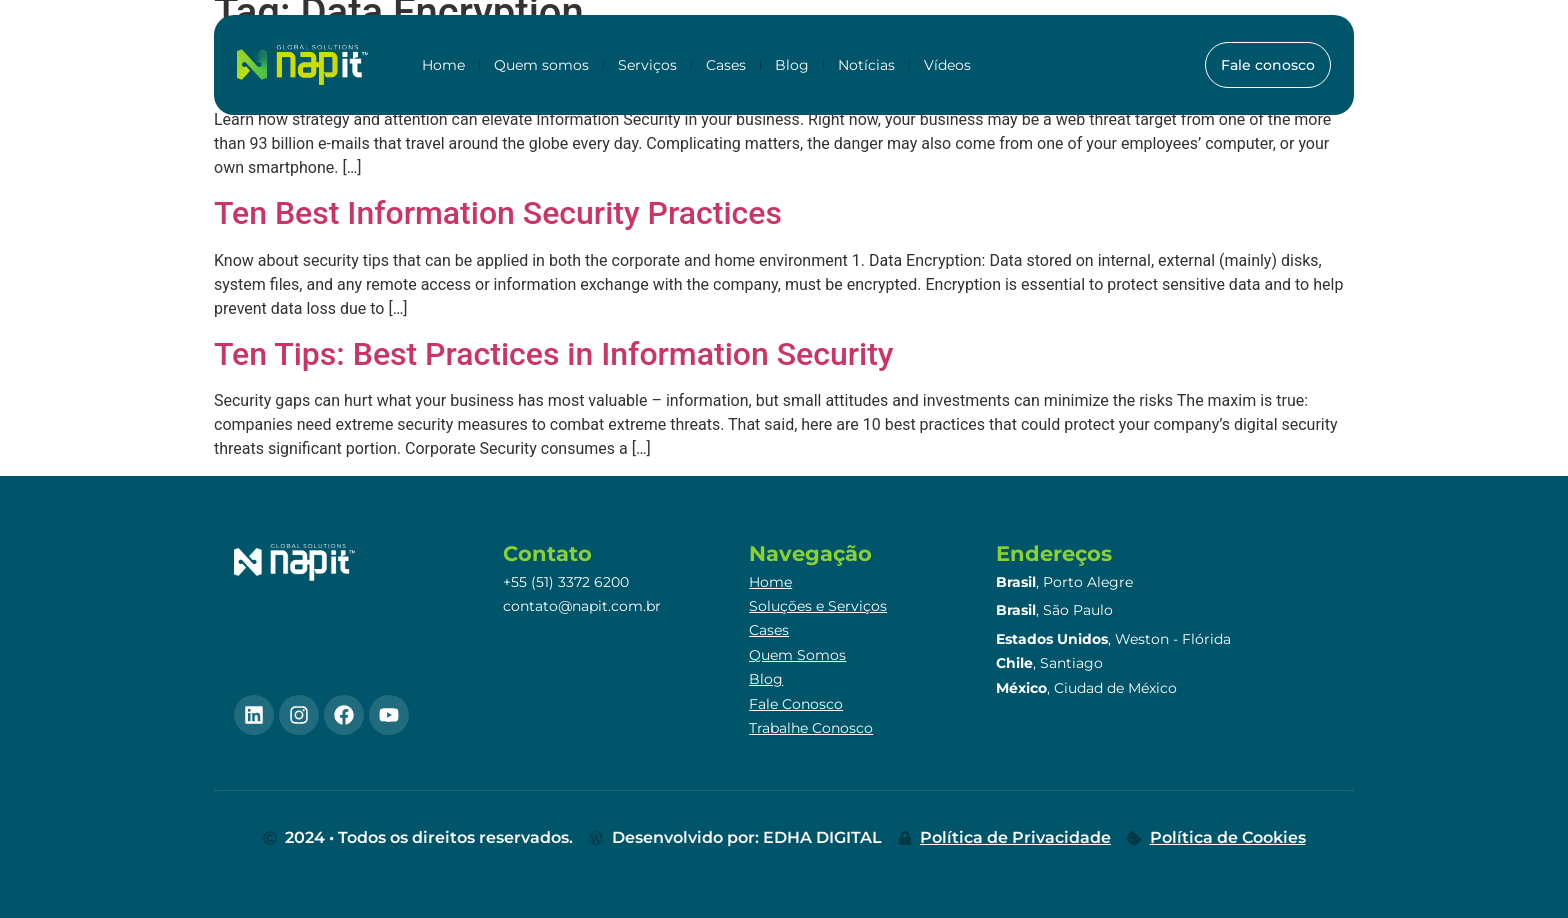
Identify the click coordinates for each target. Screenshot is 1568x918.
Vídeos (947, 65)
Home (443, 65)
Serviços (647, 65)
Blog (792, 65)
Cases (726, 65)
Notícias (866, 65)
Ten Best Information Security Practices (498, 213)
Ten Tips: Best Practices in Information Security (554, 354)
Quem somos (541, 65)
